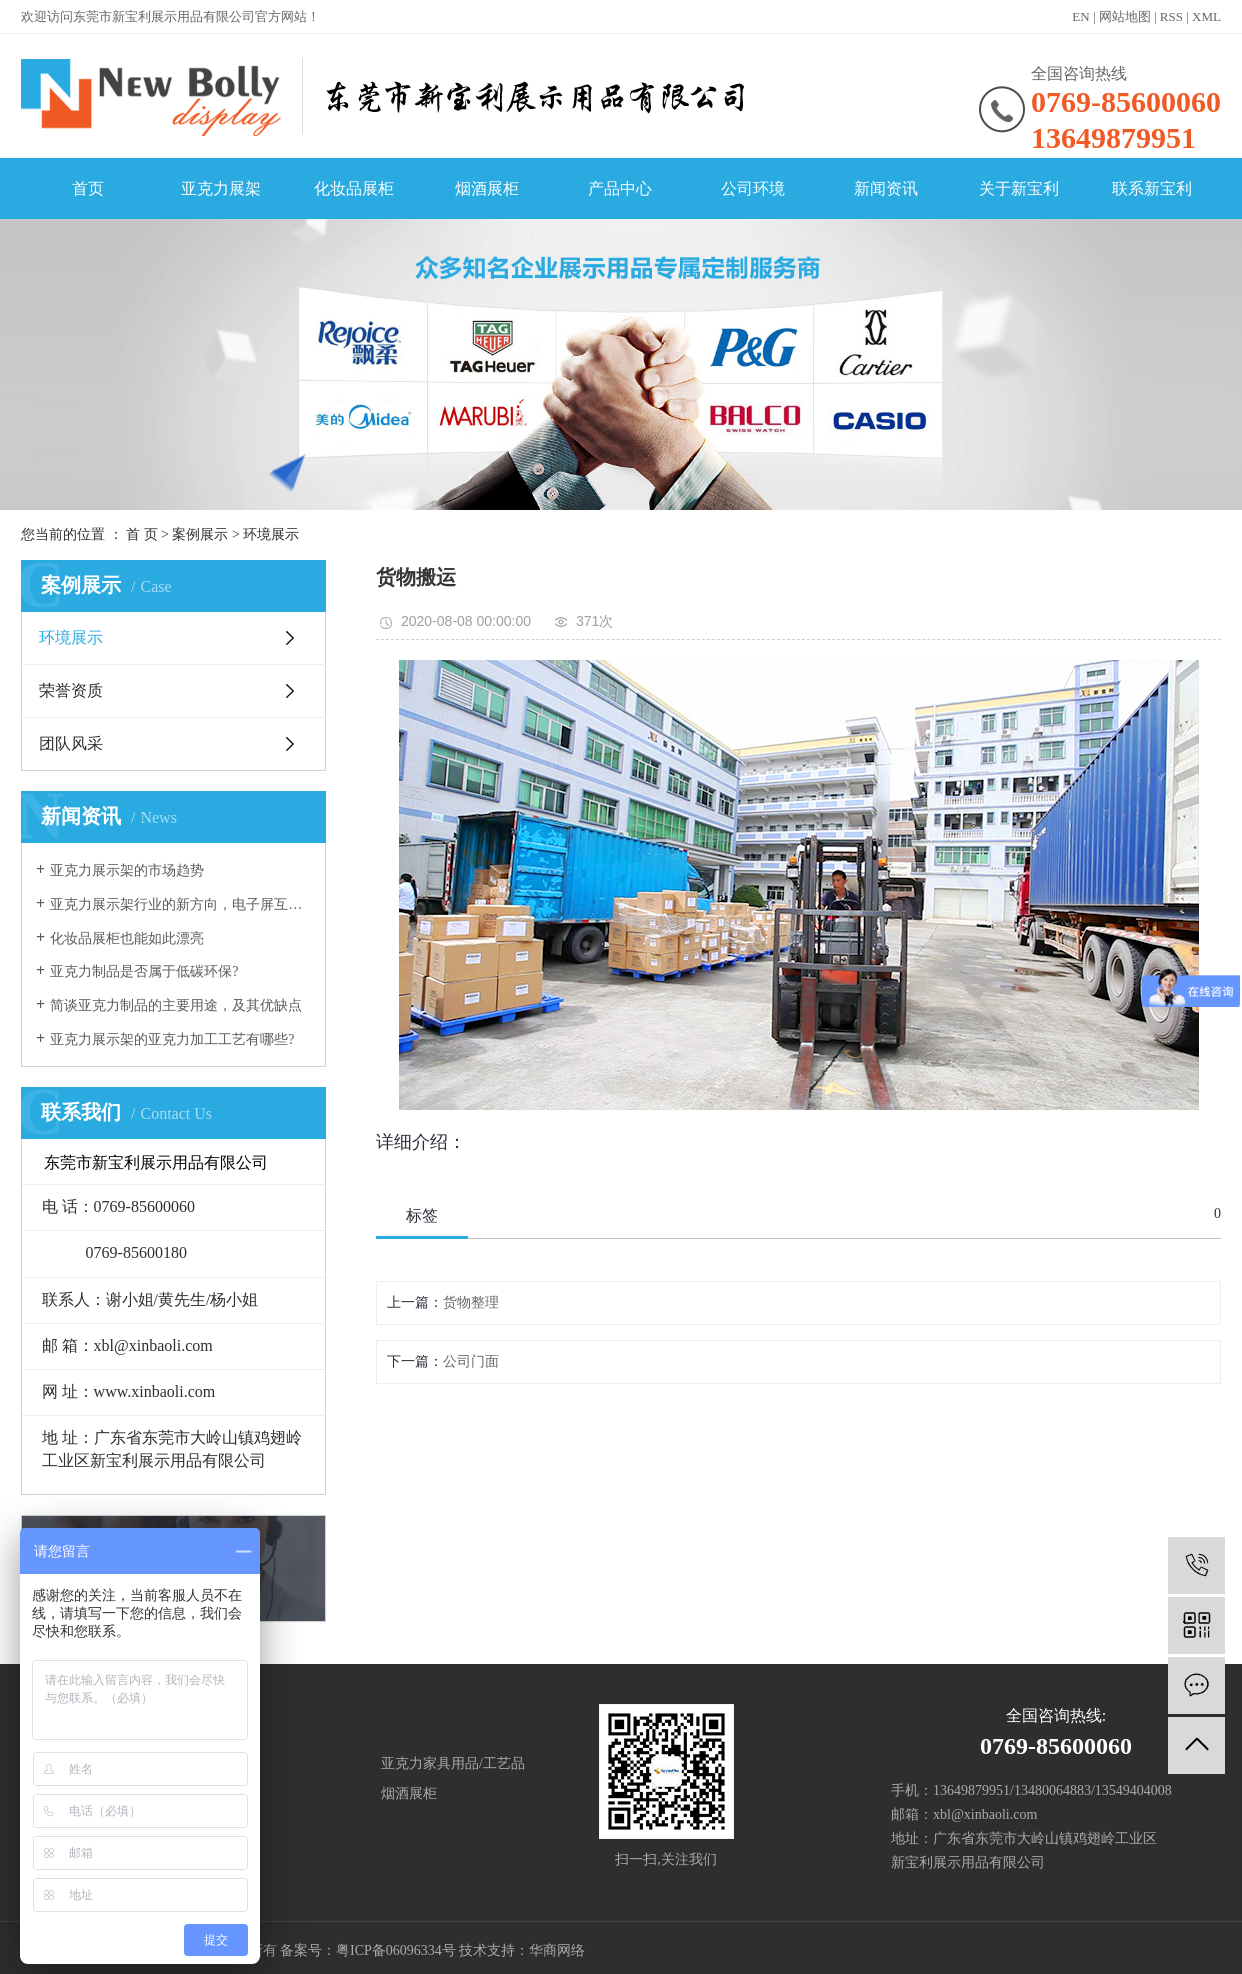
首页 (88, 188)
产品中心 (620, 188)
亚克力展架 (221, 188)
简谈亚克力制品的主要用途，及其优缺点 (176, 1005)
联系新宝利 (1152, 188)
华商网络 (557, 1950)
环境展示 (271, 534)
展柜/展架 (201, 1763)
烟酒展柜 (487, 188)
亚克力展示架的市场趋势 (127, 870)
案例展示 (200, 534)
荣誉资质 (71, 690)
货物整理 (471, 1302)
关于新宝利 (1019, 188)
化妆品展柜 (354, 188)
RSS (1171, 16)
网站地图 (1125, 16)
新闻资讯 (886, 188)
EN (1080, 16)
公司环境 (753, 188)
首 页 (142, 534)
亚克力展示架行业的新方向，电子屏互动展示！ (180, 904)
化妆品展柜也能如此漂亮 (127, 938)
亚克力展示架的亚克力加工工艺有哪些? (172, 1039)
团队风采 (71, 743)
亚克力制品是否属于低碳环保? (144, 971)
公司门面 (471, 1361)
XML (1206, 16)
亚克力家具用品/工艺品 (453, 1763)
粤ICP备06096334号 (396, 1950)
